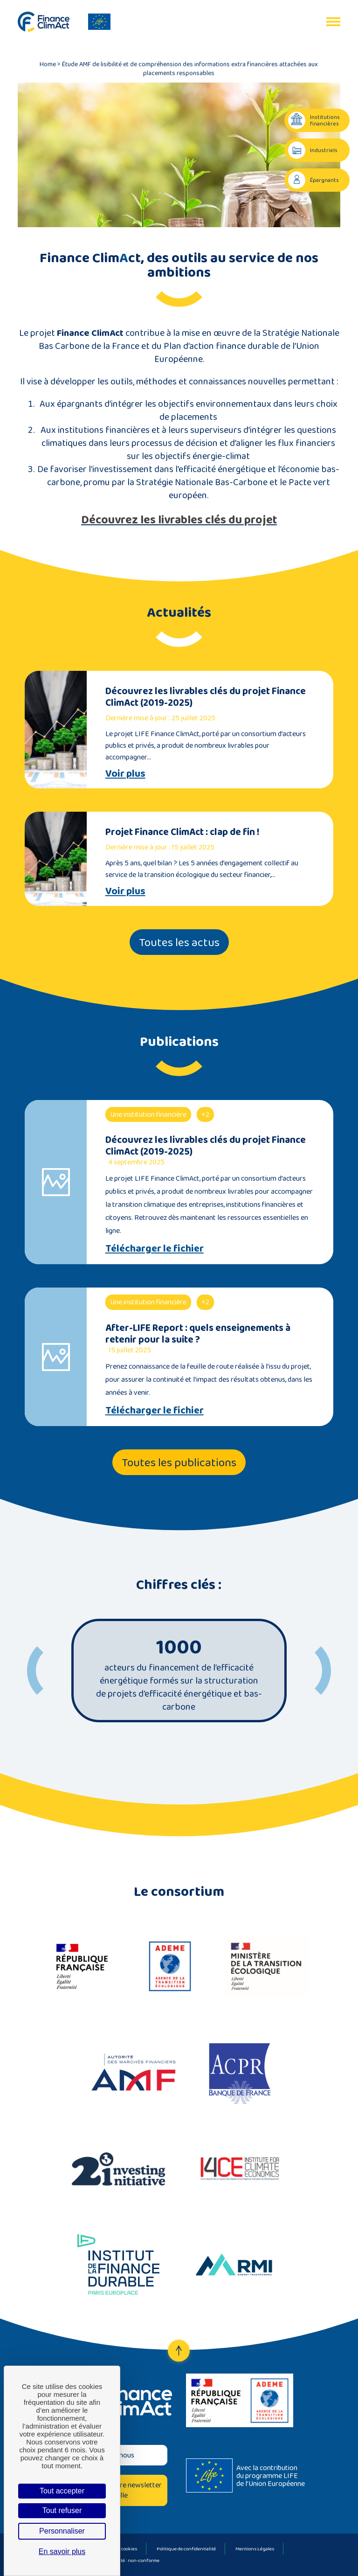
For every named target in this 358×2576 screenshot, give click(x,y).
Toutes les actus (179, 942)
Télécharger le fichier (154, 1248)
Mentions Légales (254, 2548)
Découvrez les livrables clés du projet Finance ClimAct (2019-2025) (205, 696)
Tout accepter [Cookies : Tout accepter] (62, 2491)
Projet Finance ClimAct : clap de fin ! (182, 831)
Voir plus (125, 773)
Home (48, 64)
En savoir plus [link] (62, 2551)
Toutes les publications (179, 1462)
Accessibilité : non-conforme (128, 2560)
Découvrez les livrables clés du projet (179, 519)
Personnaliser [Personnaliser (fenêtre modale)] (62, 2531)
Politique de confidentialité (186, 2548)
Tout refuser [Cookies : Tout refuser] (62, 2510)
